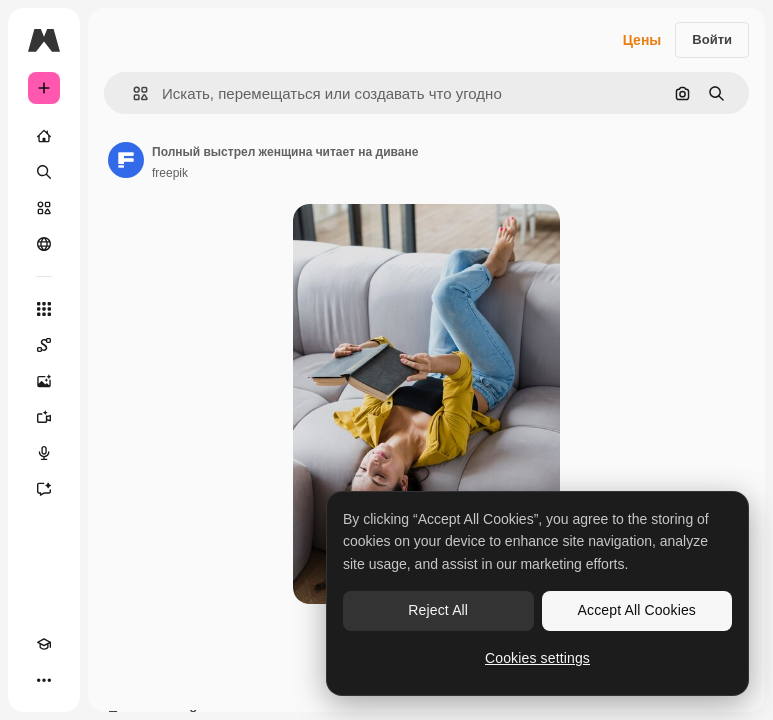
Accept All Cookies (637, 610)
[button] (132, 93)
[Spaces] (44, 345)
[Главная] (44, 136)
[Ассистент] (44, 489)
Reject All (438, 610)
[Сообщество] (44, 244)
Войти (712, 39)
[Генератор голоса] (44, 453)
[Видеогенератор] (44, 417)
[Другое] (44, 680)
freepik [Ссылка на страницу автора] (170, 173)
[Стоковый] (44, 208)
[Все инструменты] (44, 309)
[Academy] (44, 644)
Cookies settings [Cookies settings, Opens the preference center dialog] (537, 658)
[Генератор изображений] (44, 381)
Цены (642, 40)
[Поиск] (44, 172)
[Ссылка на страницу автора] (126, 160)
